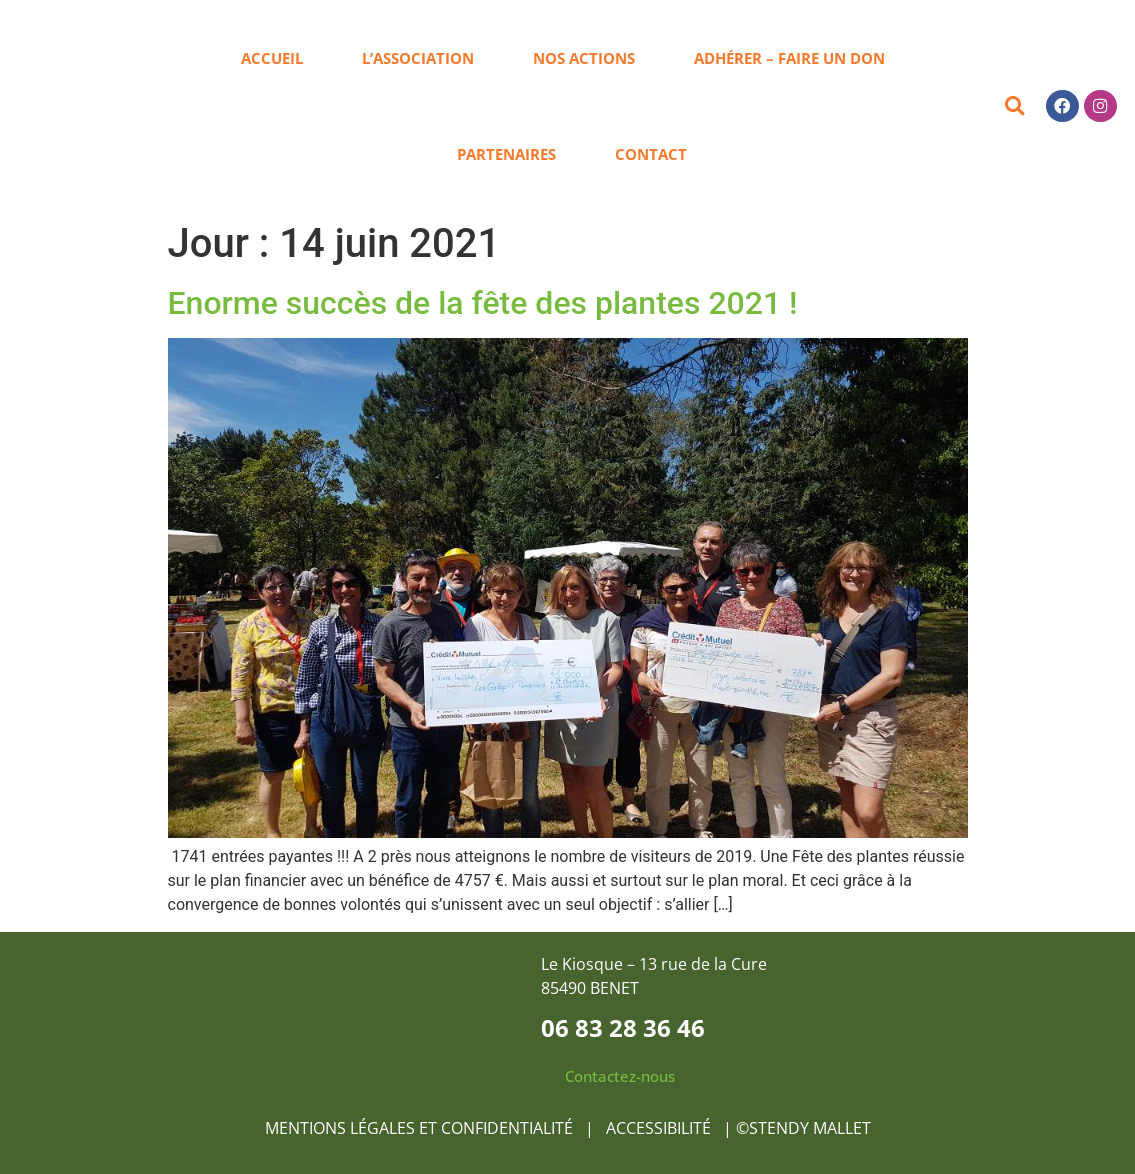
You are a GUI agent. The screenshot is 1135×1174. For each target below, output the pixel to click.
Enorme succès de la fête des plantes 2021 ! (483, 303)
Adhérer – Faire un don (789, 58)
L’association (418, 58)
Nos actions (584, 58)
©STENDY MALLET (803, 1128)
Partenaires (506, 154)
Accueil (272, 58)
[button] (1014, 106)
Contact (651, 154)
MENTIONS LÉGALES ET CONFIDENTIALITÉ (419, 1128)
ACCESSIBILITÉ (660, 1128)
